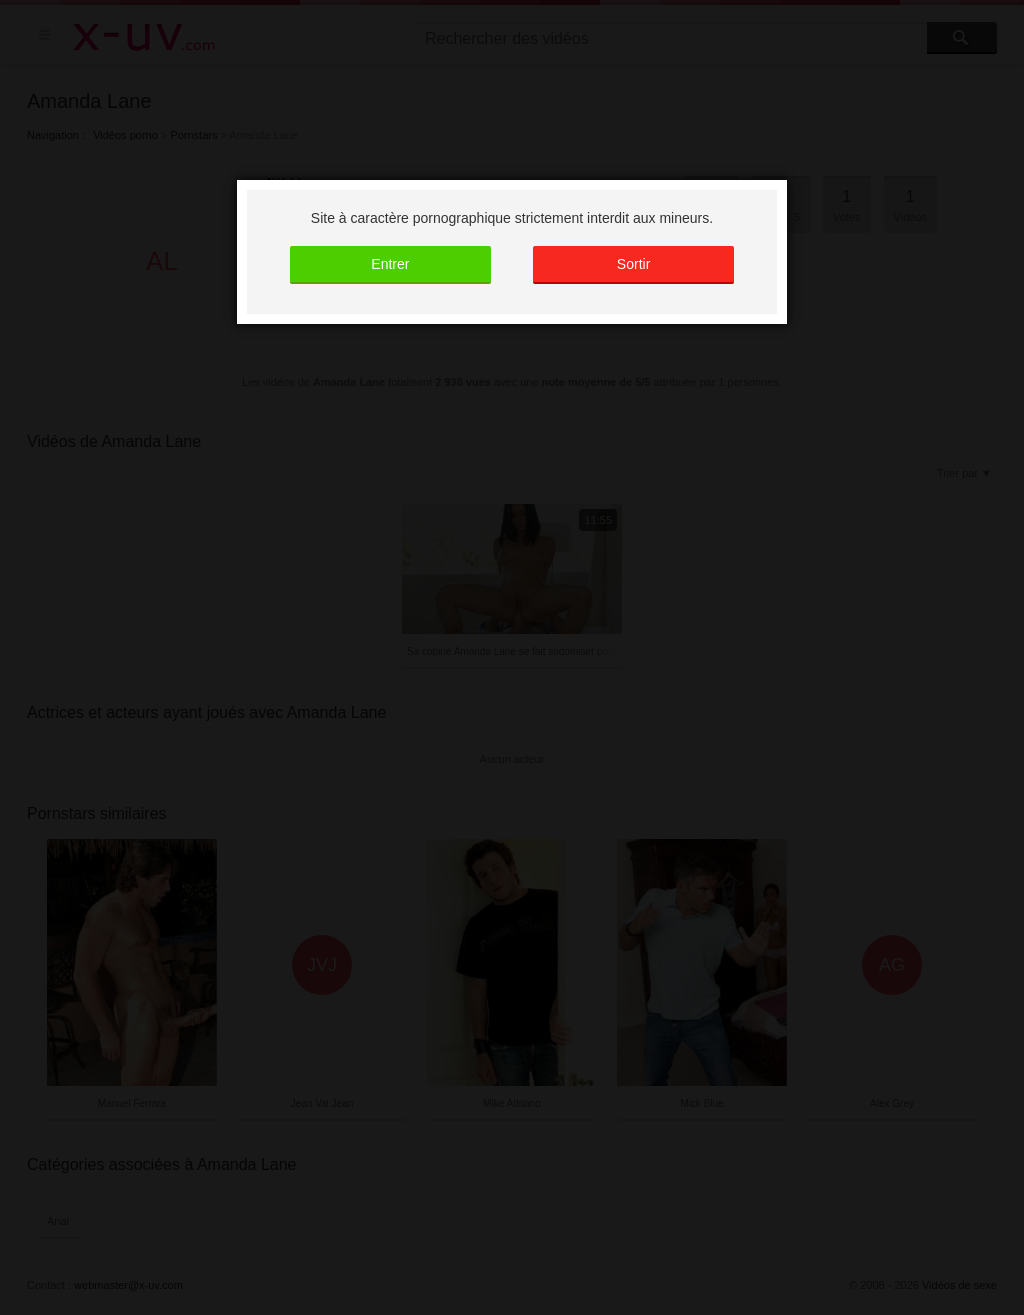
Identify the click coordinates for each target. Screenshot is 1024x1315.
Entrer (390, 264)
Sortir (633, 264)
